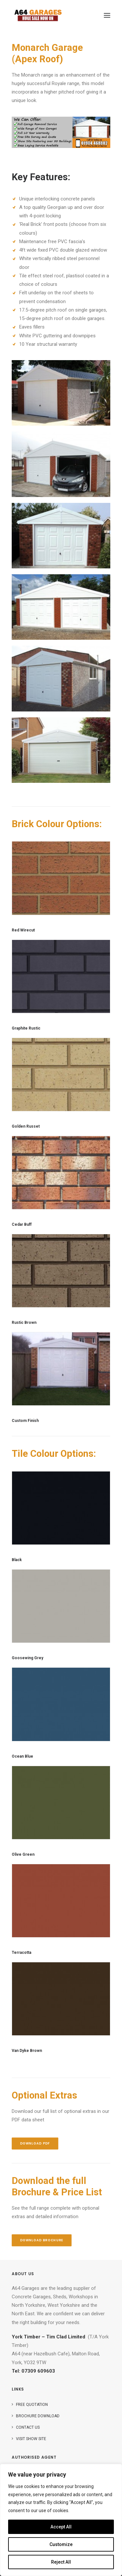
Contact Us (28, 2427)
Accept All (61, 2526)
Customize (61, 2544)
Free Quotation (32, 2404)
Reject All (61, 2562)
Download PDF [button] (35, 2143)
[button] (107, 15)
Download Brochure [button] (41, 2240)
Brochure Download (38, 2416)
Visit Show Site (31, 2439)
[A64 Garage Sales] (38, 15)
